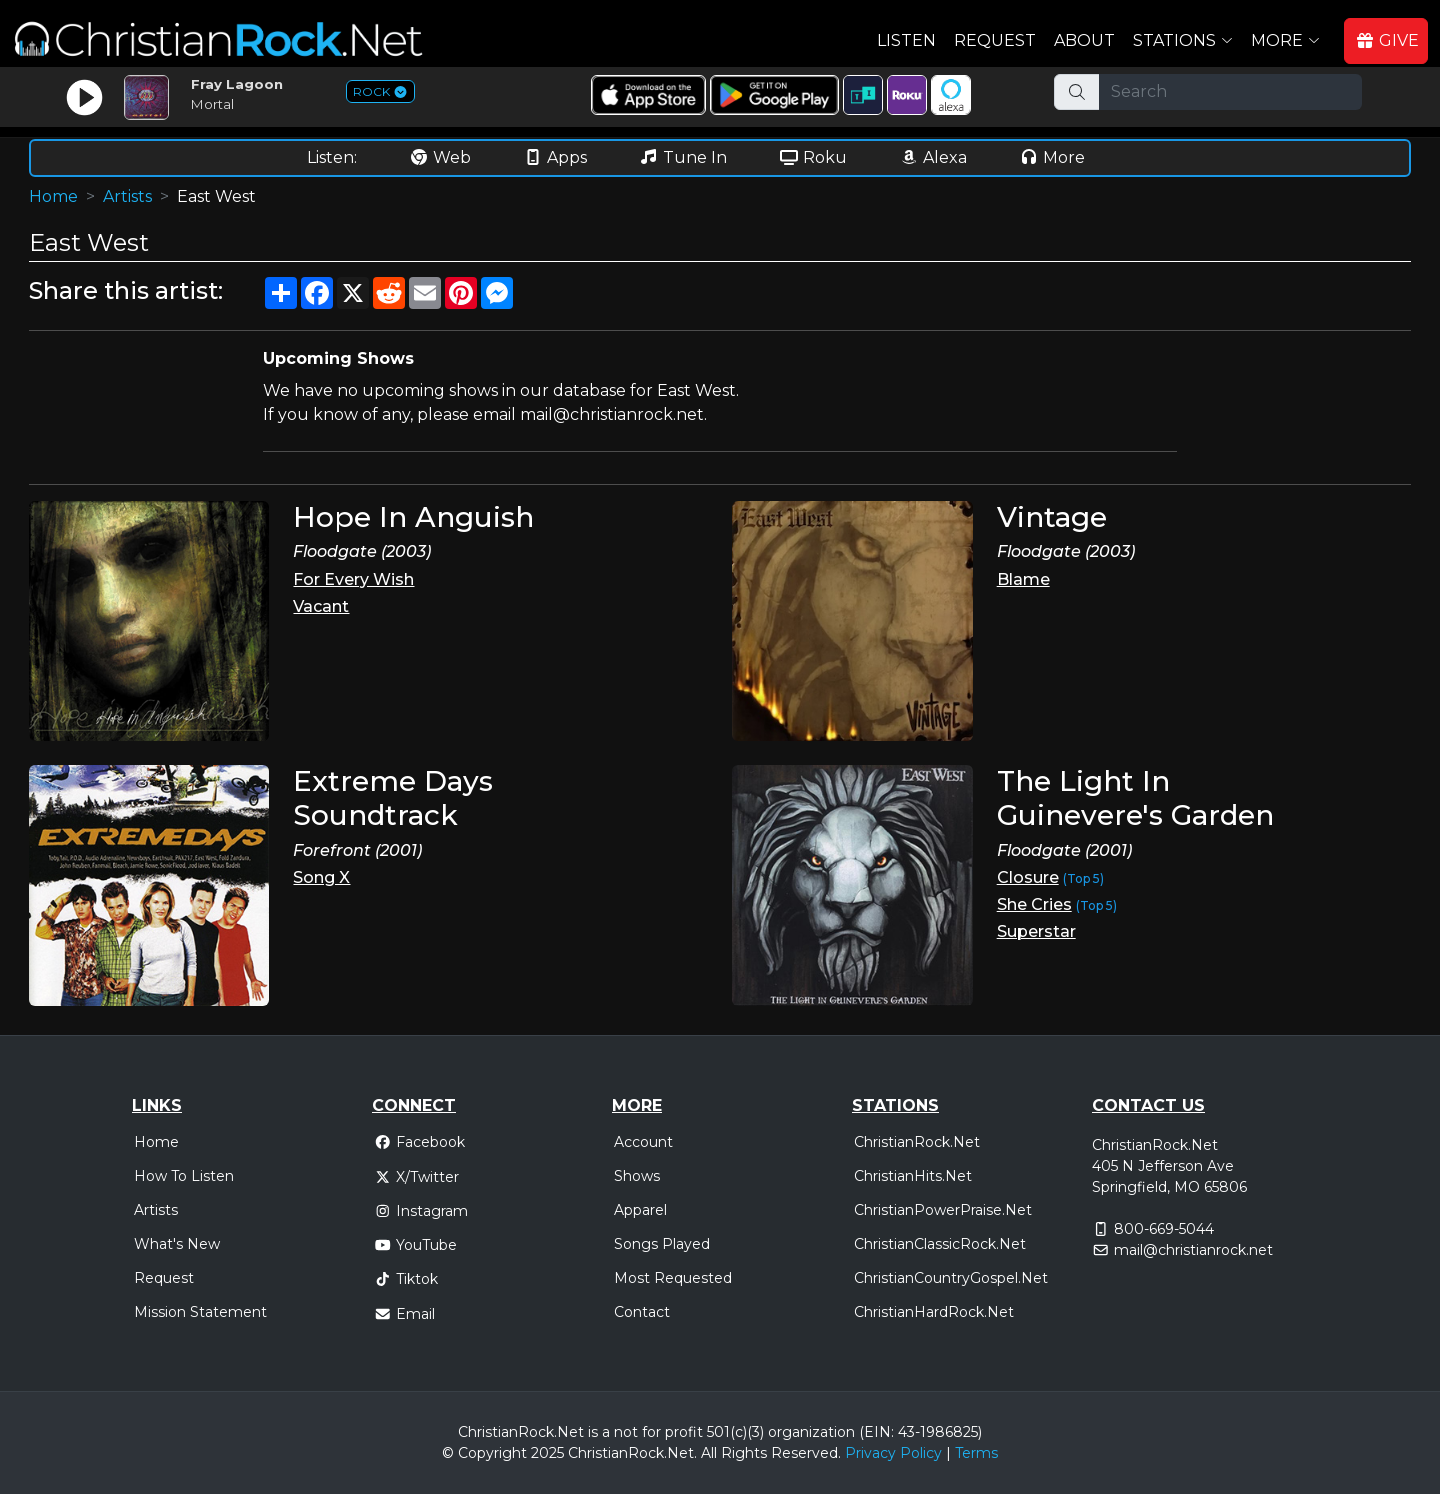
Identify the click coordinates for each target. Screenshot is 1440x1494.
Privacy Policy (893, 1453)
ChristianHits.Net (913, 1176)
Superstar (1036, 931)
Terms (976, 1453)
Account (643, 1142)
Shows (637, 1176)
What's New (177, 1244)
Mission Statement (200, 1312)
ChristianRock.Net (917, 1142)
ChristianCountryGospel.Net (951, 1278)
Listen (906, 40)
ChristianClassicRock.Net (940, 1244)
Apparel (640, 1210)
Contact (642, 1312)
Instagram (421, 1211)
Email (404, 1314)
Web (440, 157)
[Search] (1230, 92)
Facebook (419, 1142)
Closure (1028, 877)
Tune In (683, 157)
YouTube (415, 1245)
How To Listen (184, 1176)
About (1084, 40)
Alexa (933, 157)
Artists (127, 196)
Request (995, 40)
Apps (555, 157)
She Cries (1034, 904)
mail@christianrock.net (1193, 1250)
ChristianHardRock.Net (934, 1312)
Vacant (321, 606)
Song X (321, 877)
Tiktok (406, 1279)
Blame (1023, 579)
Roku (813, 157)
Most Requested (673, 1278)
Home (53, 196)
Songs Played (662, 1244)
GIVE (1387, 40)
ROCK (380, 91)
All (709, 1453)
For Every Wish (353, 579)
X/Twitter (416, 1177)
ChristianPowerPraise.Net (943, 1210)
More (1052, 157)
